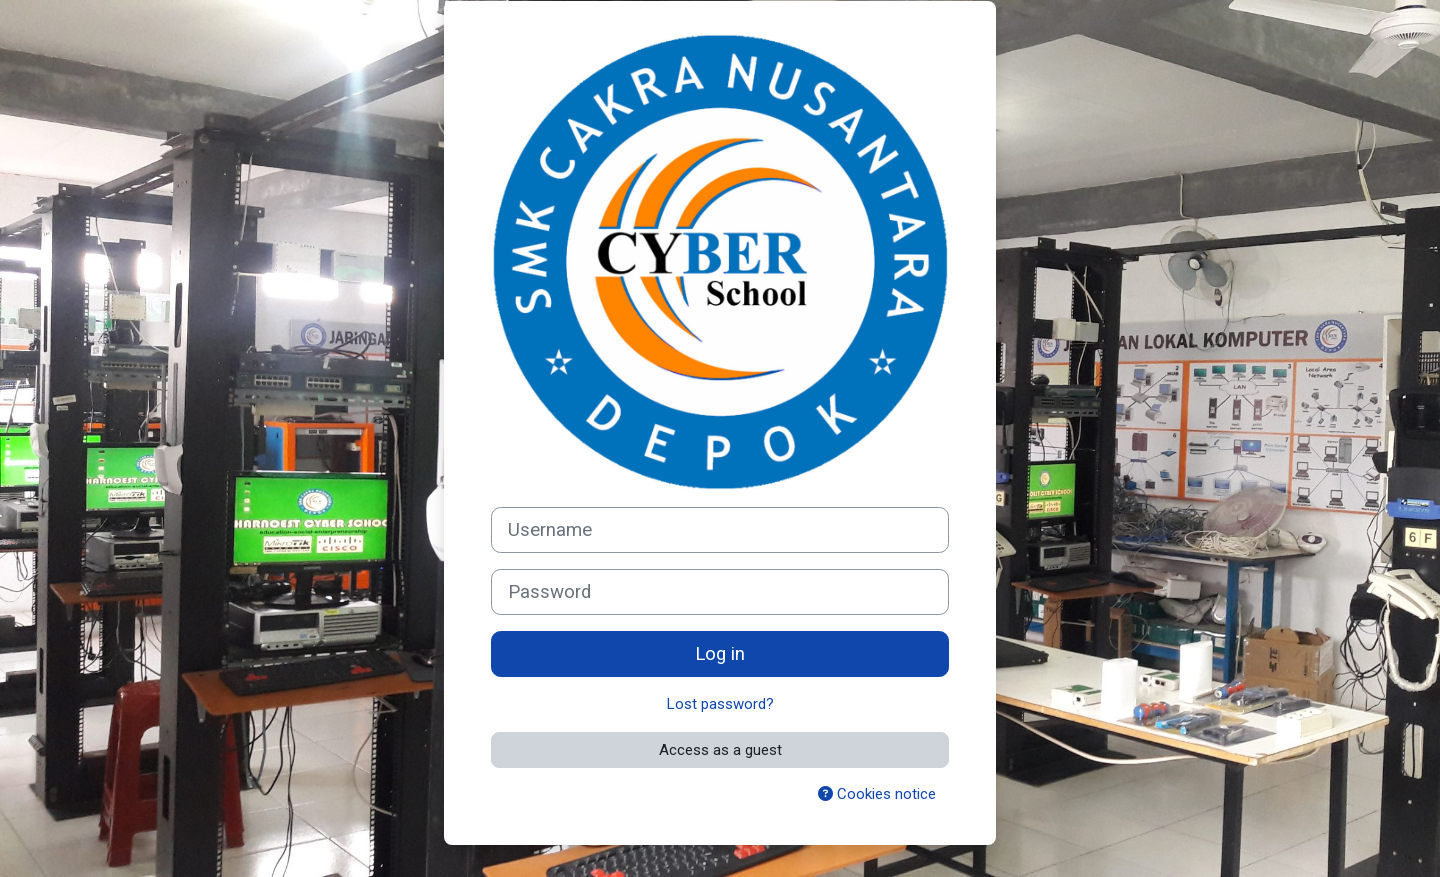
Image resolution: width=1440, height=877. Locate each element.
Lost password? (720, 704)
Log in (720, 654)
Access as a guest (720, 750)
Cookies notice (877, 794)
